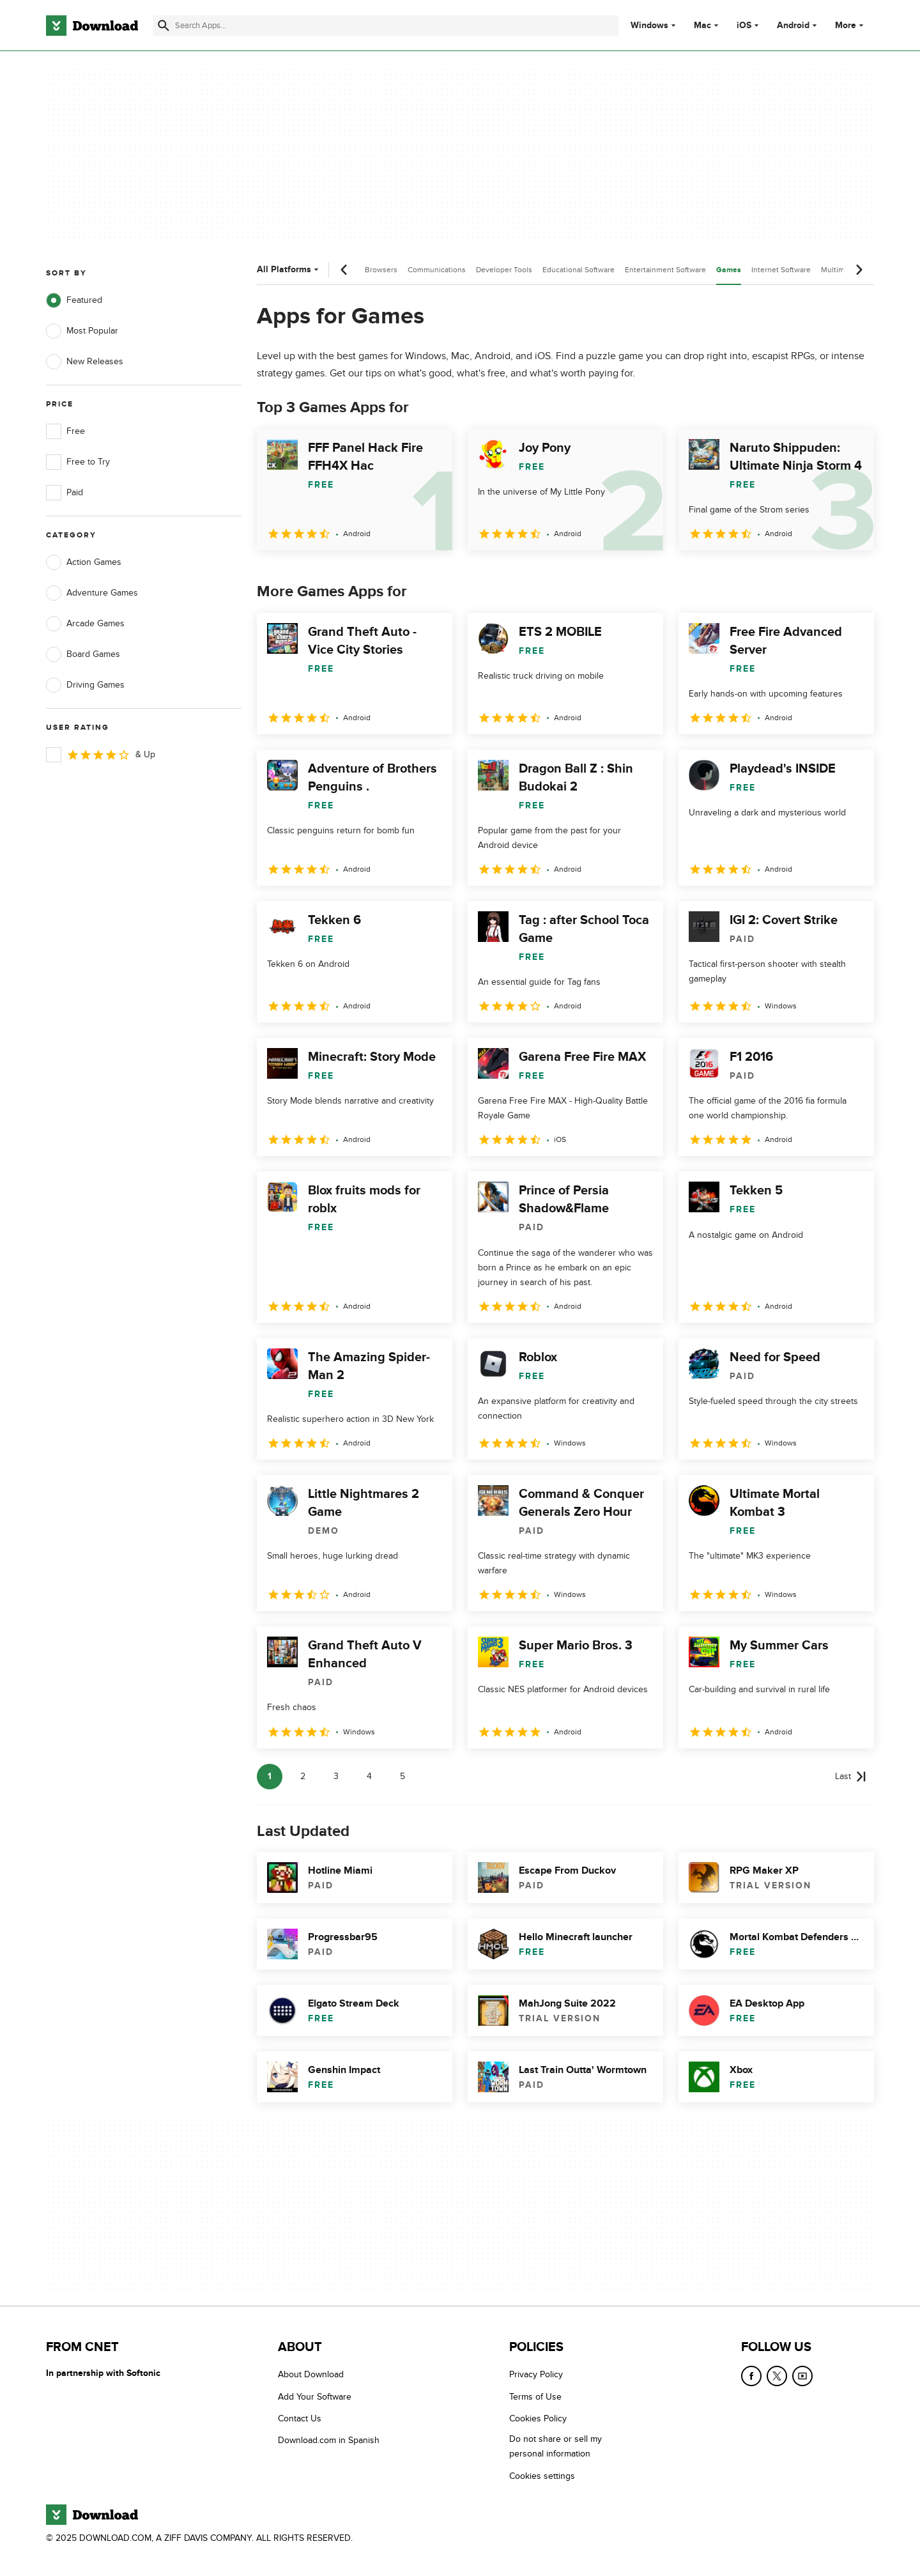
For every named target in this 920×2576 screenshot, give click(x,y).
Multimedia (840, 269)
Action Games (83, 562)
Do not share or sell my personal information (555, 2446)
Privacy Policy (536, 2374)
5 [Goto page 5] (402, 1776)
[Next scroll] (858, 269)
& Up (100, 754)
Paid (64, 492)
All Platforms (289, 269)
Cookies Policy (538, 2418)
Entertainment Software (665, 269)
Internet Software (781, 269)
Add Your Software (314, 2396)
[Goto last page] (850, 1776)
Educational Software (578, 269)
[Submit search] (163, 25)
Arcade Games (85, 623)
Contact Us (299, 2418)
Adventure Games (92, 593)
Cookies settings (542, 2476)
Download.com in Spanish (328, 2440)
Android (793, 25)
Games (728, 270)
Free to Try (78, 462)
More (850, 25)
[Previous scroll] (344, 269)
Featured (74, 300)
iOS (744, 25)
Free (65, 431)
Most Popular (82, 331)
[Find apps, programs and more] (385, 25)
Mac (702, 25)
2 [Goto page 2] (302, 1776)
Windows (649, 25)
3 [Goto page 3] (336, 1776)
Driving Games (85, 685)
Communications (437, 269)
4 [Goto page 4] (369, 1776)
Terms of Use (535, 2396)
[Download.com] (92, 25)
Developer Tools (504, 269)
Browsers (381, 269)
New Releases (84, 361)
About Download (311, 2374)
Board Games (83, 654)
